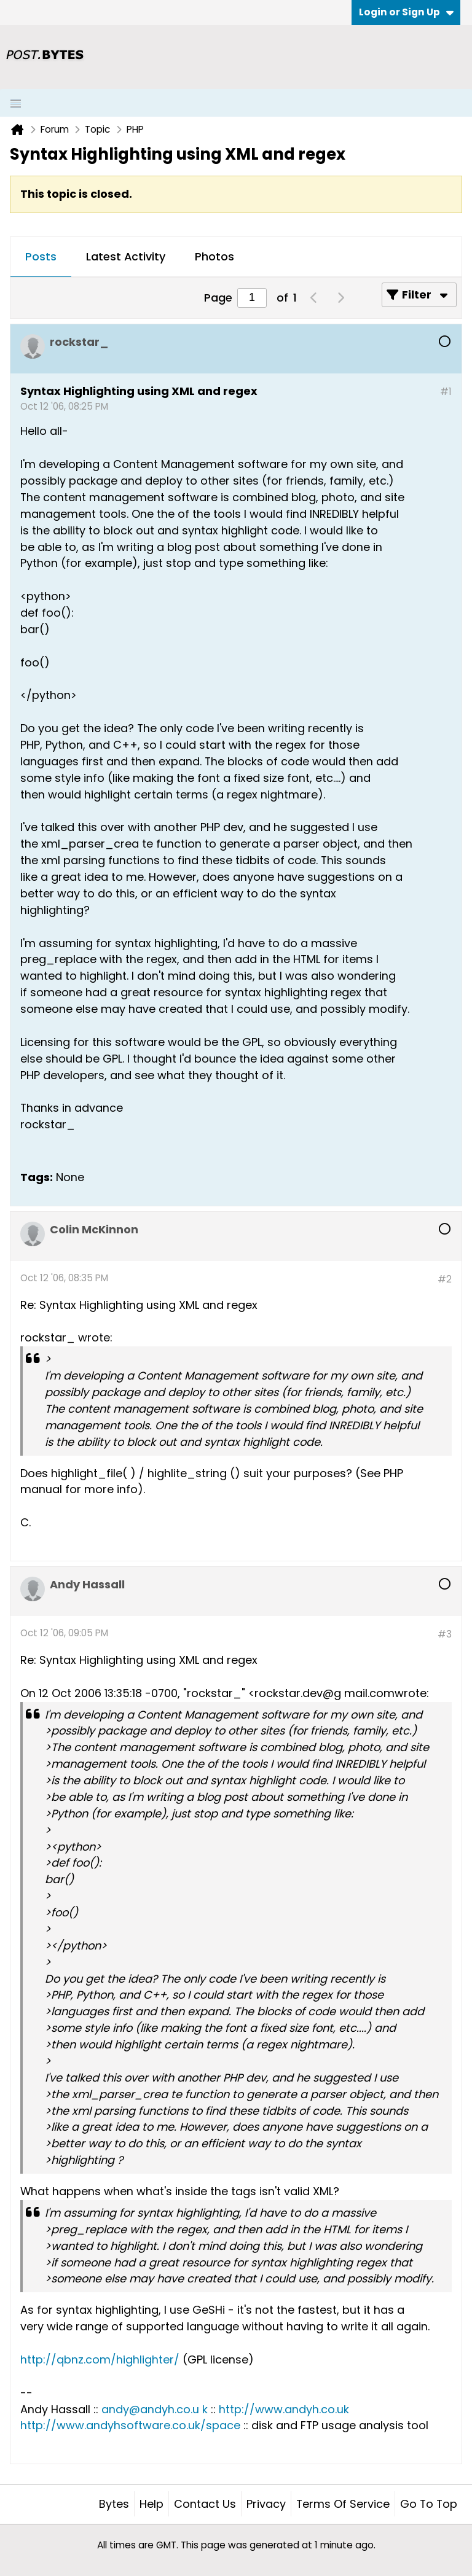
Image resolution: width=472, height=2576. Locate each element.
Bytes (114, 2504)
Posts (41, 256)
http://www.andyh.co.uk (284, 2409)
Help (151, 2504)
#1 (446, 391)
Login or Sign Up (406, 12)
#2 (445, 1279)
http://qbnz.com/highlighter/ (99, 2359)
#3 (445, 1634)
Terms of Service (343, 2504)
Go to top (428, 2504)
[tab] (40, 257)
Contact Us (205, 2504)
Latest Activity (125, 256)
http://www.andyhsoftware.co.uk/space (130, 2425)
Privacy (266, 2504)
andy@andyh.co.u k (154, 2409)
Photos (214, 256)
